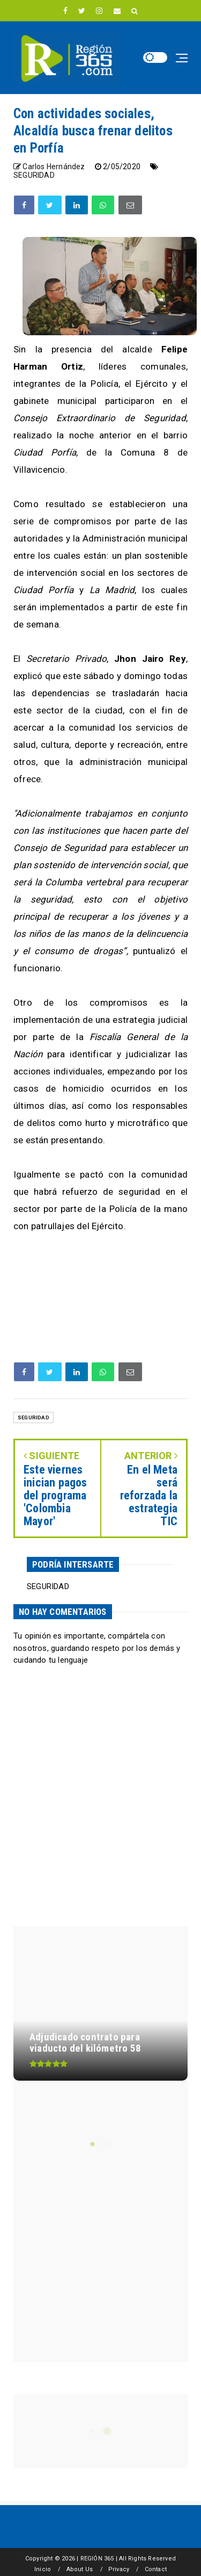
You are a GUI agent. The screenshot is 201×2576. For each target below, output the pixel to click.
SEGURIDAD (34, 175)
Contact (156, 2569)
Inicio (42, 2569)
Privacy (118, 2569)
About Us (79, 2569)
